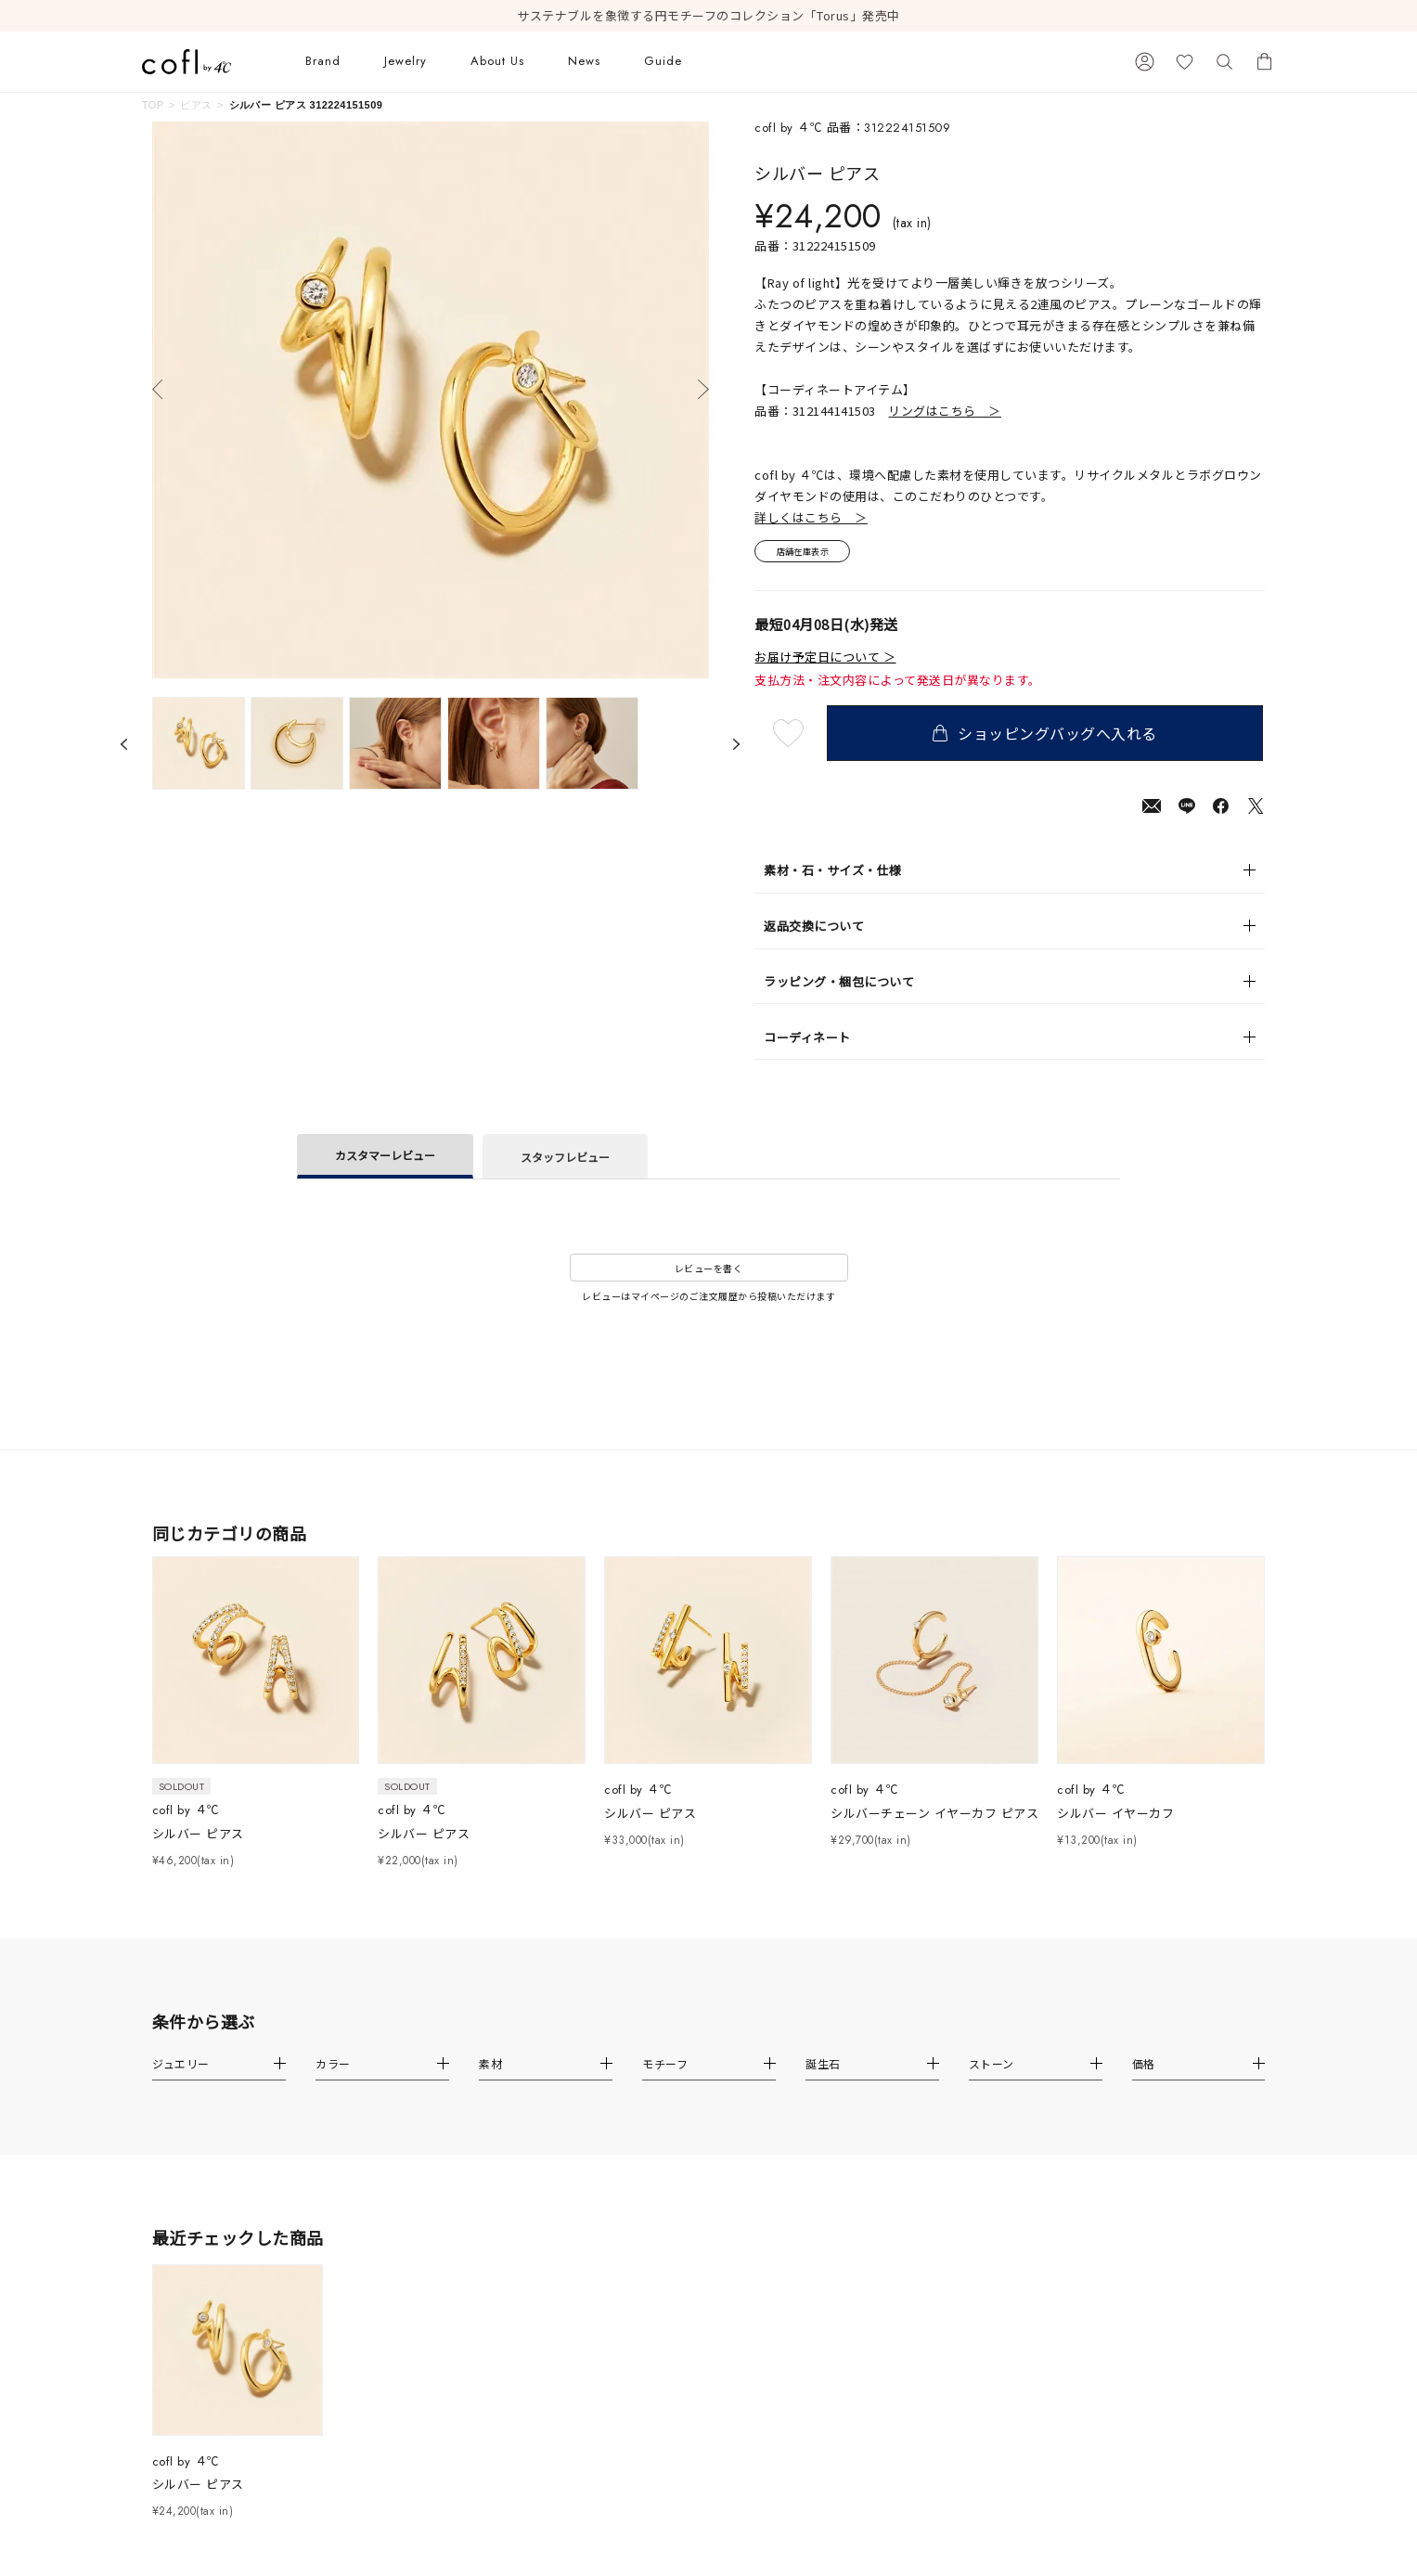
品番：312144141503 (877, 410)
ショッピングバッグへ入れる (1046, 735)
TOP (153, 104)
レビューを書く (709, 1270)
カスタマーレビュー (385, 1157)
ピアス (196, 104)
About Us (497, 61)
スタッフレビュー (565, 1158)
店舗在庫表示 (807, 553)
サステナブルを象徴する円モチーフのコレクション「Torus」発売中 (708, 15)
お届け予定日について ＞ (824, 659)
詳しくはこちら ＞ (811, 517)
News (584, 61)
